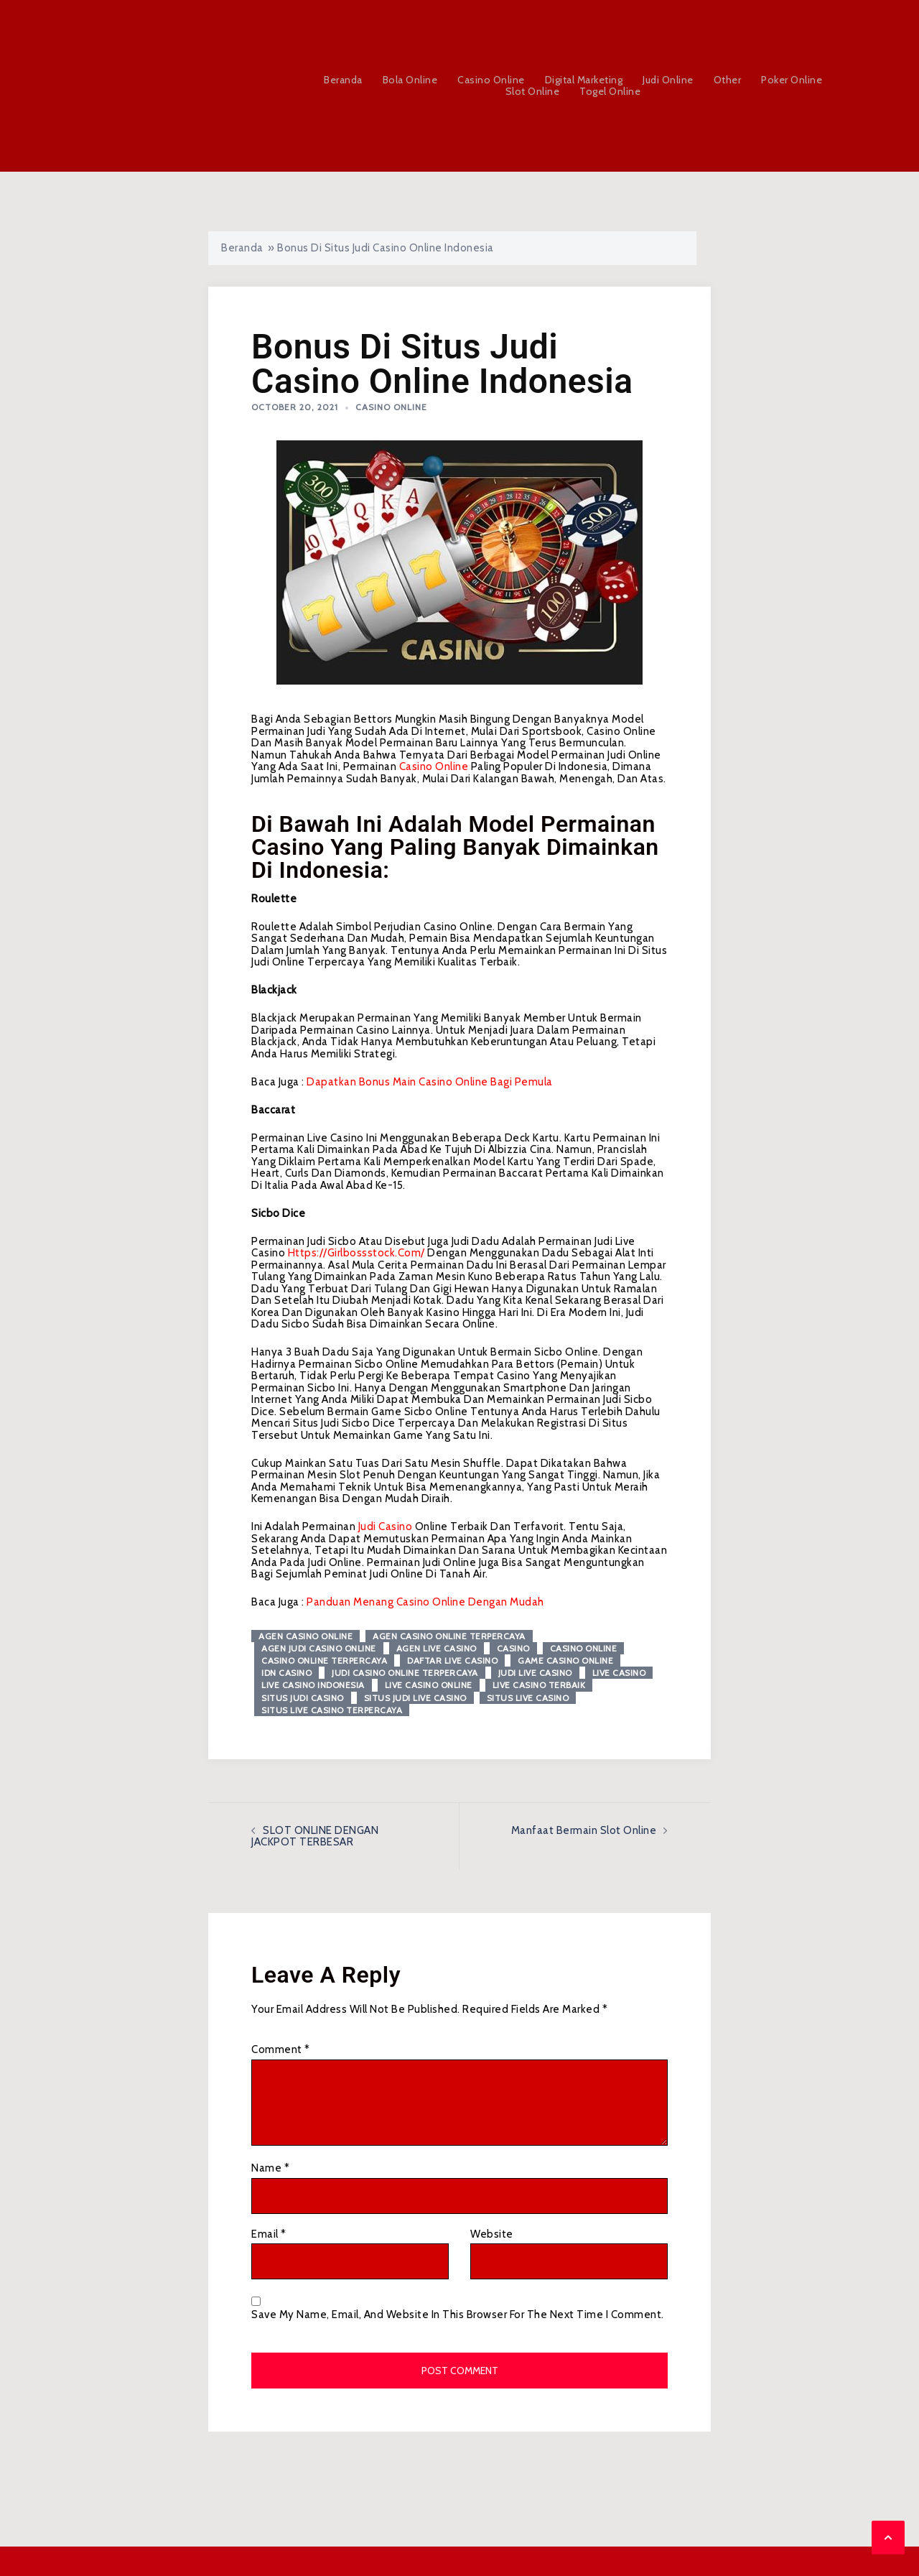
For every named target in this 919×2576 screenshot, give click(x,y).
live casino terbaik (539, 1685)
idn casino (286, 1672)
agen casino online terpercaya (449, 1636)
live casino (619, 1672)
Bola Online (410, 80)
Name (270, 2168)
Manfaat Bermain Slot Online (584, 1830)
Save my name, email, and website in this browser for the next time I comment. (457, 2315)
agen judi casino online (318, 1648)
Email (268, 2234)
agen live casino (436, 1648)
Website (491, 2234)
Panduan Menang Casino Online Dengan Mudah (425, 1601)
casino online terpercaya (324, 1660)
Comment (280, 2050)
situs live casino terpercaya (331, 1710)
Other (728, 80)
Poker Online (791, 80)
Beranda (343, 80)
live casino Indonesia (313, 1685)
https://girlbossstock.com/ (356, 1252)
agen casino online (305, 1636)
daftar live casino (452, 1660)
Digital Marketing (584, 80)
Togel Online (609, 91)
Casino (513, 1648)
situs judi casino (302, 1697)
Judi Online (668, 80)
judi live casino (535, 1672)
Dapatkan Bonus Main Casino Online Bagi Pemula (430, 1081)
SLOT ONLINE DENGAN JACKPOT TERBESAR (314, 1836)
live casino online (428, 1685)
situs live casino (528, 1697)
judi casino (385, 1526)
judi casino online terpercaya (405, 1672)
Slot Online (532, 91)
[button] (888, 2537)
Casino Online (491, 80)
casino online (434, 766)
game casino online (565, 1660)
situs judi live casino (415, 1697)
